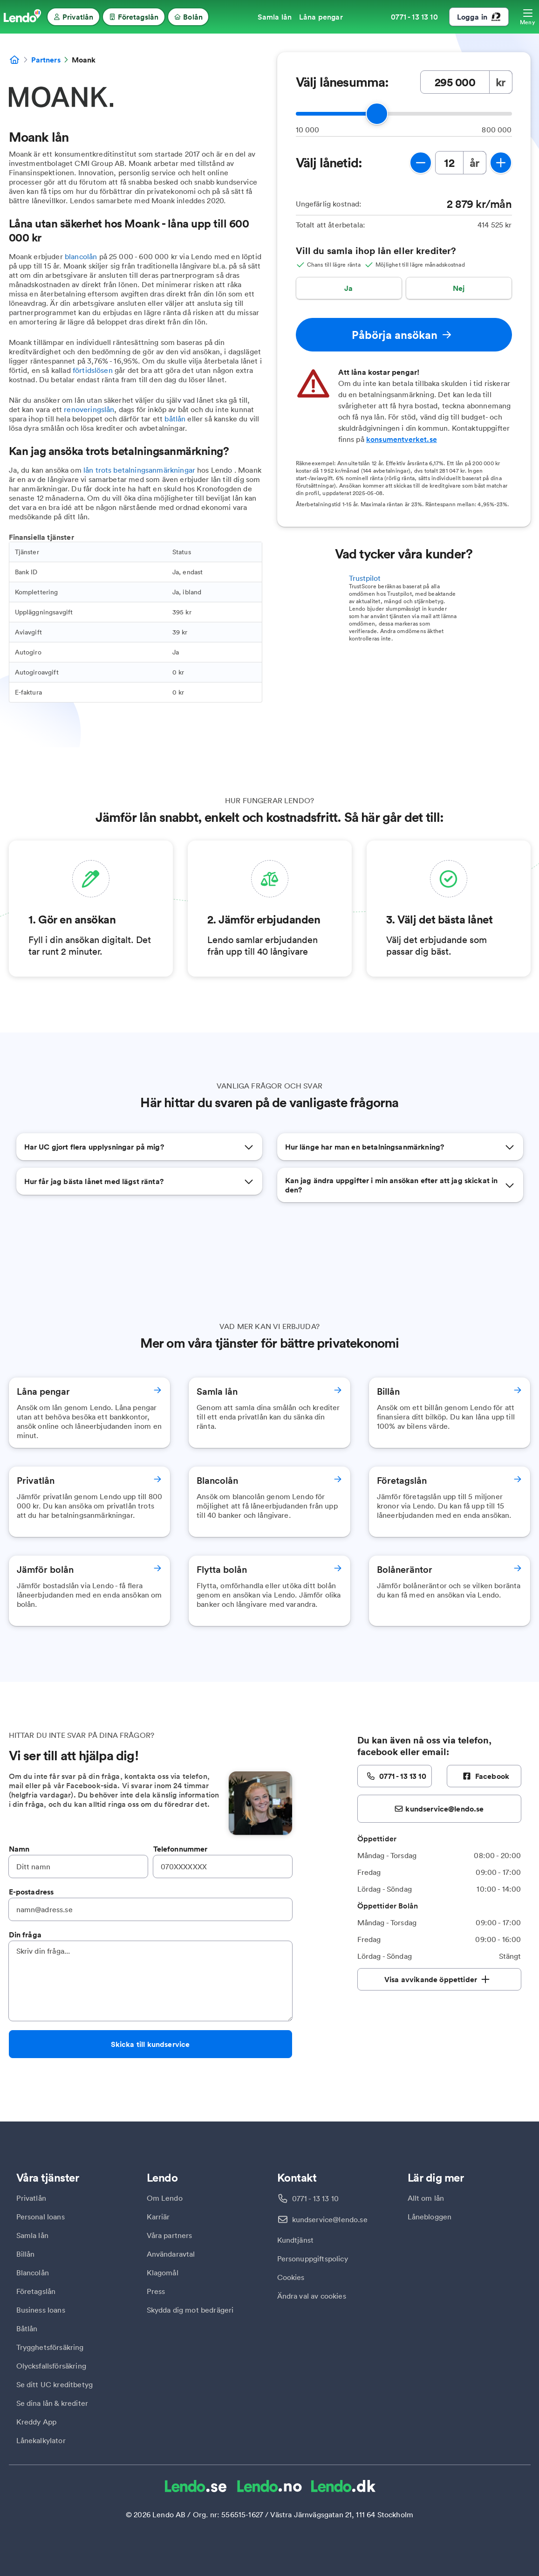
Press (156, 2291)
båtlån (174, 418)
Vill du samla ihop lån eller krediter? (376, 250)
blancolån (81, 256)
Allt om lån (426, 2198)
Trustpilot (365, 578)
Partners (46, 59)
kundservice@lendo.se (330, 2219)
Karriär (158, 2216)
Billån (25, 2254)
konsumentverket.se (401, 439)
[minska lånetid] (420, 163)
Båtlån (27, 2328)
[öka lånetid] (501, 163)
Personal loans (40, 2216)
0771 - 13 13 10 (315, 2198)
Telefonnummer (180, 1848)
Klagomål (162, 2272)
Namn (19, 1848)
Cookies (291, 2277)
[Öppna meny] (527, 16)
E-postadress (31, 1891)
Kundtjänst (295, 2240)
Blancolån (32, 2272)
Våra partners (169, 2235)
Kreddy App (36, 2421)
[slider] (377, 114)
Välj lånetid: (329, 162)
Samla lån (32, 2235)
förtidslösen (93, 370)
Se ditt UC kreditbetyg (54, 2384)
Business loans (40, 2309)
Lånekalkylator (41, 2440)
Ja (348, 288)
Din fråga (25, 1934)
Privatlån (31, 2198)
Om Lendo (165, 2198)
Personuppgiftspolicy (312, 2258)
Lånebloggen (430, 2216)
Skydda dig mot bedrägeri (190, 2309)
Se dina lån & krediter (52, 2403)
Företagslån (36, 2291)
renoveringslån (89, 409)
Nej (458, 288)
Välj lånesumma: (342, 82)
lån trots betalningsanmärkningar (139, 470)
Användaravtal (171, 2254)
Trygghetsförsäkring (50, 2347)
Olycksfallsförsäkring (51, 2365)
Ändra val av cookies (311, 2295)
